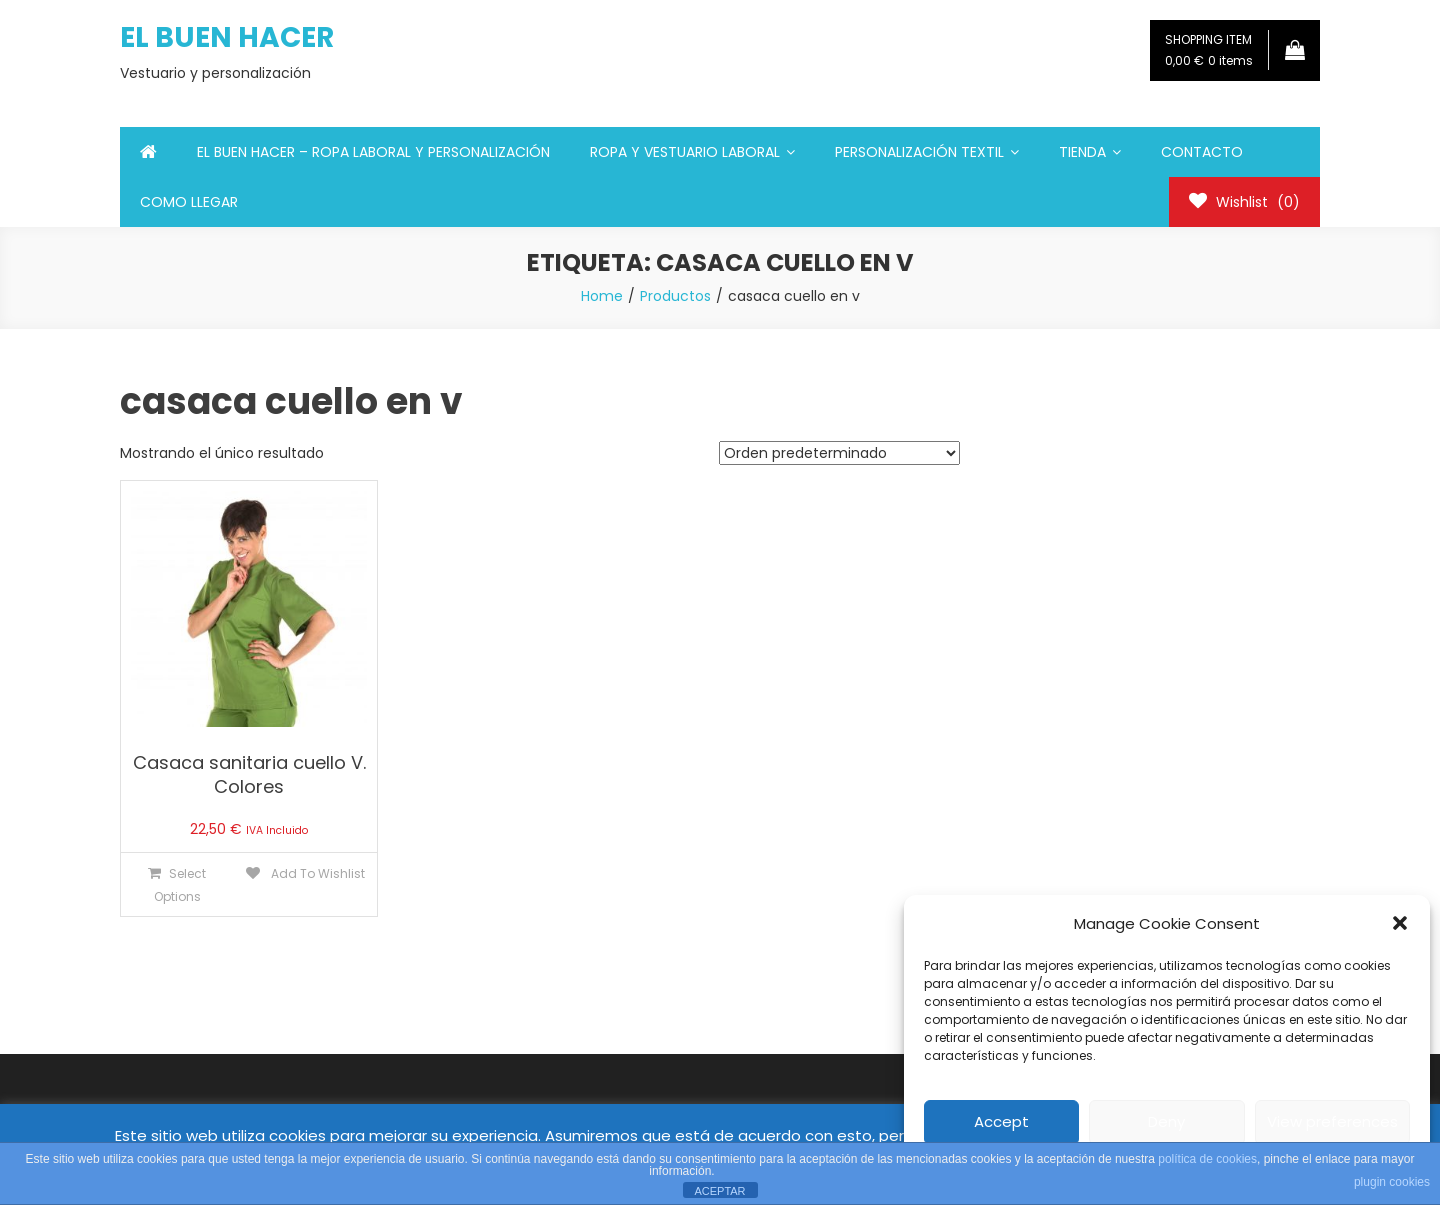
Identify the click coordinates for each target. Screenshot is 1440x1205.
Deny (1166, 1121)
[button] (1400, 923)
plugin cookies (1392, 1182)
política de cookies (1207, 1159)
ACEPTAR (719, 1191)
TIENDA (1082, 152)
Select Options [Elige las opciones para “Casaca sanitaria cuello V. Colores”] (180, 885)
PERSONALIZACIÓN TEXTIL (919, 152)
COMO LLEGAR (189, 202)
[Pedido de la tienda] (839, 453)
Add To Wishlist (316, 873)
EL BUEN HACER (227, 37)
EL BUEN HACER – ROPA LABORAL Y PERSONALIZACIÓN (373, 152)
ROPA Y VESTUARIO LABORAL (685, 152)
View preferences (1332, 1121)
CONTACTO (1202, 152)
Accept (1001, 1121)
